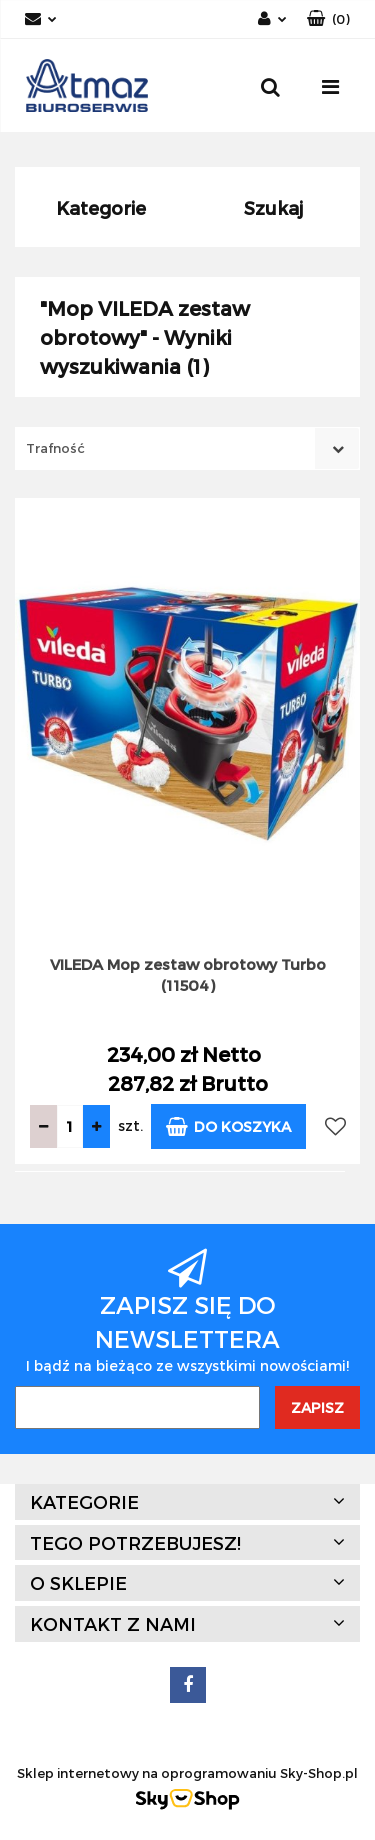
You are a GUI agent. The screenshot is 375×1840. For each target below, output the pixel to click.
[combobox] (187, 448)
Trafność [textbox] (55, 448)
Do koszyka (228, 1126)
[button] (328, 19)
